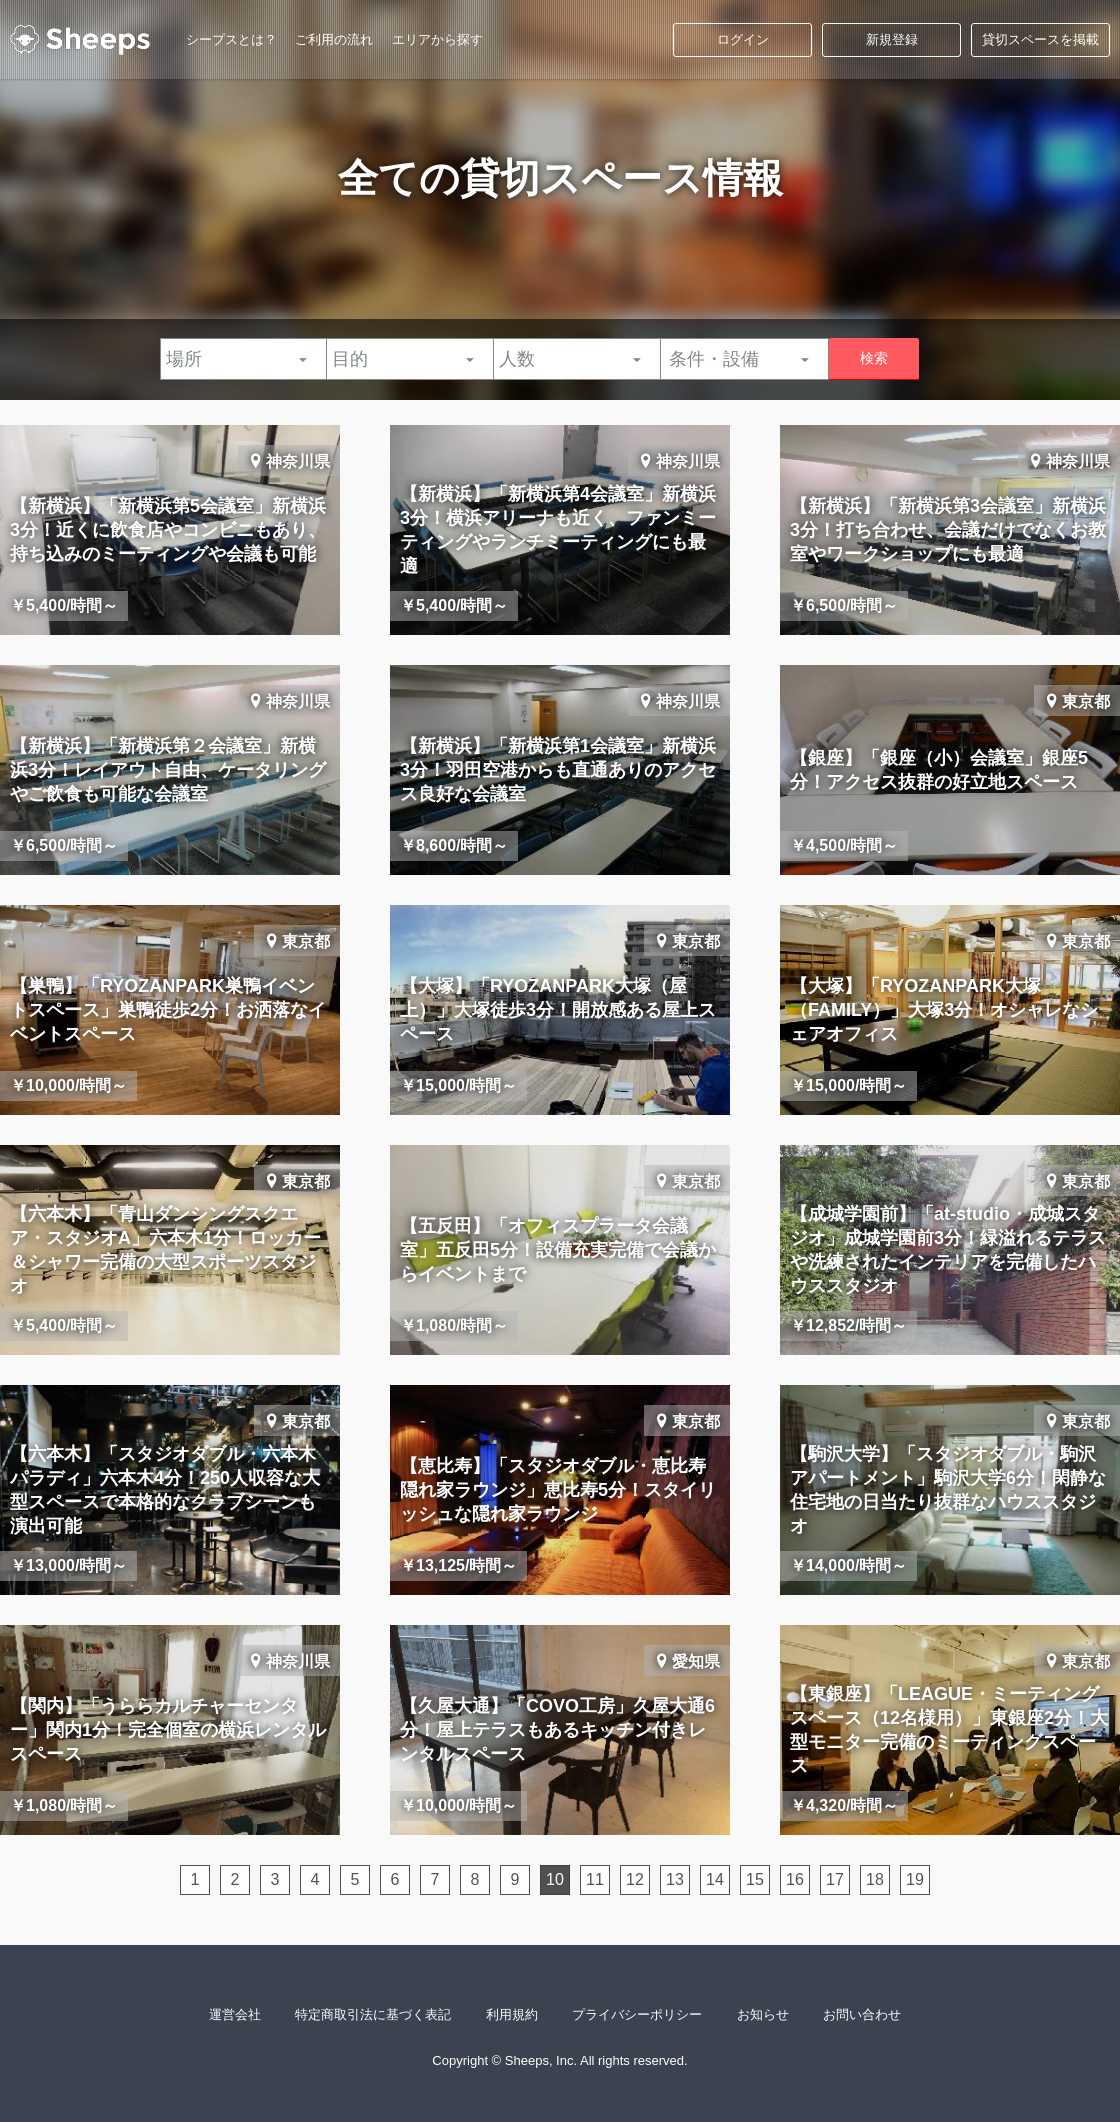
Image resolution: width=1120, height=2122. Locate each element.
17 (835, 1879)
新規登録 (892, 39)
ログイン (743, 39)
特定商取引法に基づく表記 (373, 2014)
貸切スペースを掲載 (1040, 39)
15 (755, 1879)
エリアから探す (437, 39)
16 (795, 1879)
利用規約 (512, 2014)
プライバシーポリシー (637, 2014)
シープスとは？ (231, 39)
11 (595, 1879)
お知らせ (763, 2014)
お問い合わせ (862, 2014)
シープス (80, 40)
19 (915, 1879)
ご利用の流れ (334, 39)
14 (715, 1879)
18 (875, 1879)
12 (635, 1879)
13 (675, 1879)
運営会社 (235, 2014)
